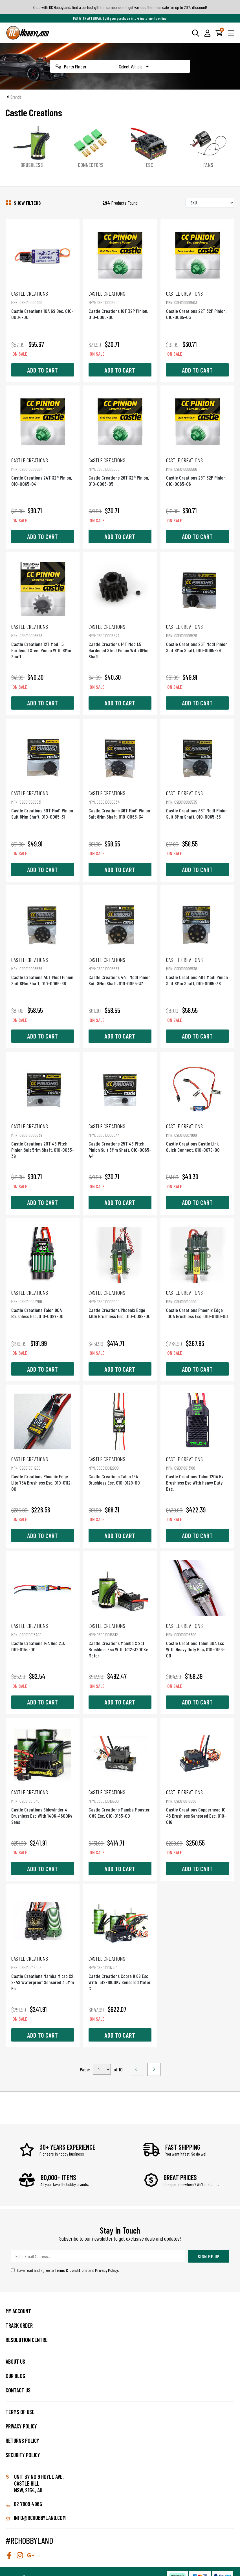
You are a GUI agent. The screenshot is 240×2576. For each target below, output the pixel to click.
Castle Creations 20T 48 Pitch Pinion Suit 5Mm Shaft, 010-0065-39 (42, 1141)
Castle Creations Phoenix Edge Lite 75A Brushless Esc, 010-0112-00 (42, 1474)
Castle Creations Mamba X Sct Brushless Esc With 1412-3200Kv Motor (120, 1640)
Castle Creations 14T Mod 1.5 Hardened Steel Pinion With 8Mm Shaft (120, 641)
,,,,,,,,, (102, 2069)
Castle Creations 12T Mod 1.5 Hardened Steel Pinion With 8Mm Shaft (42, 641)
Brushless (32, 164)
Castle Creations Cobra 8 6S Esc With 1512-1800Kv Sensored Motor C (120, 1973)
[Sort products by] (210, 203)
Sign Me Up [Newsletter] (209, 2256)
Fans (208, 164)
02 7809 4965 (24, 2504)
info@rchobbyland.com (36, 2517)
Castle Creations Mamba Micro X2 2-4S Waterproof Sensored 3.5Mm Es (42, 1973)
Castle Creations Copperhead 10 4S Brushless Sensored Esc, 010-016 (197, 1807)
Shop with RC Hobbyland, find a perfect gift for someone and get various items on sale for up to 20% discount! (120, 7)
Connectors (91, 164)
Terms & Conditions (71, 2270)
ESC (149, 164)
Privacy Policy (106, 2270)
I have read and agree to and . (65, 2270)
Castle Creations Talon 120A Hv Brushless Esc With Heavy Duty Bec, (197, 1474)
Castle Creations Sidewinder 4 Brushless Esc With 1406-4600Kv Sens (42, 1807)
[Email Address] (98, 2256)
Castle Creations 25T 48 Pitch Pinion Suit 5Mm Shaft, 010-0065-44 (120, 1141)
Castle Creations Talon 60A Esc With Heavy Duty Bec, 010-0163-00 (197, 1640)
